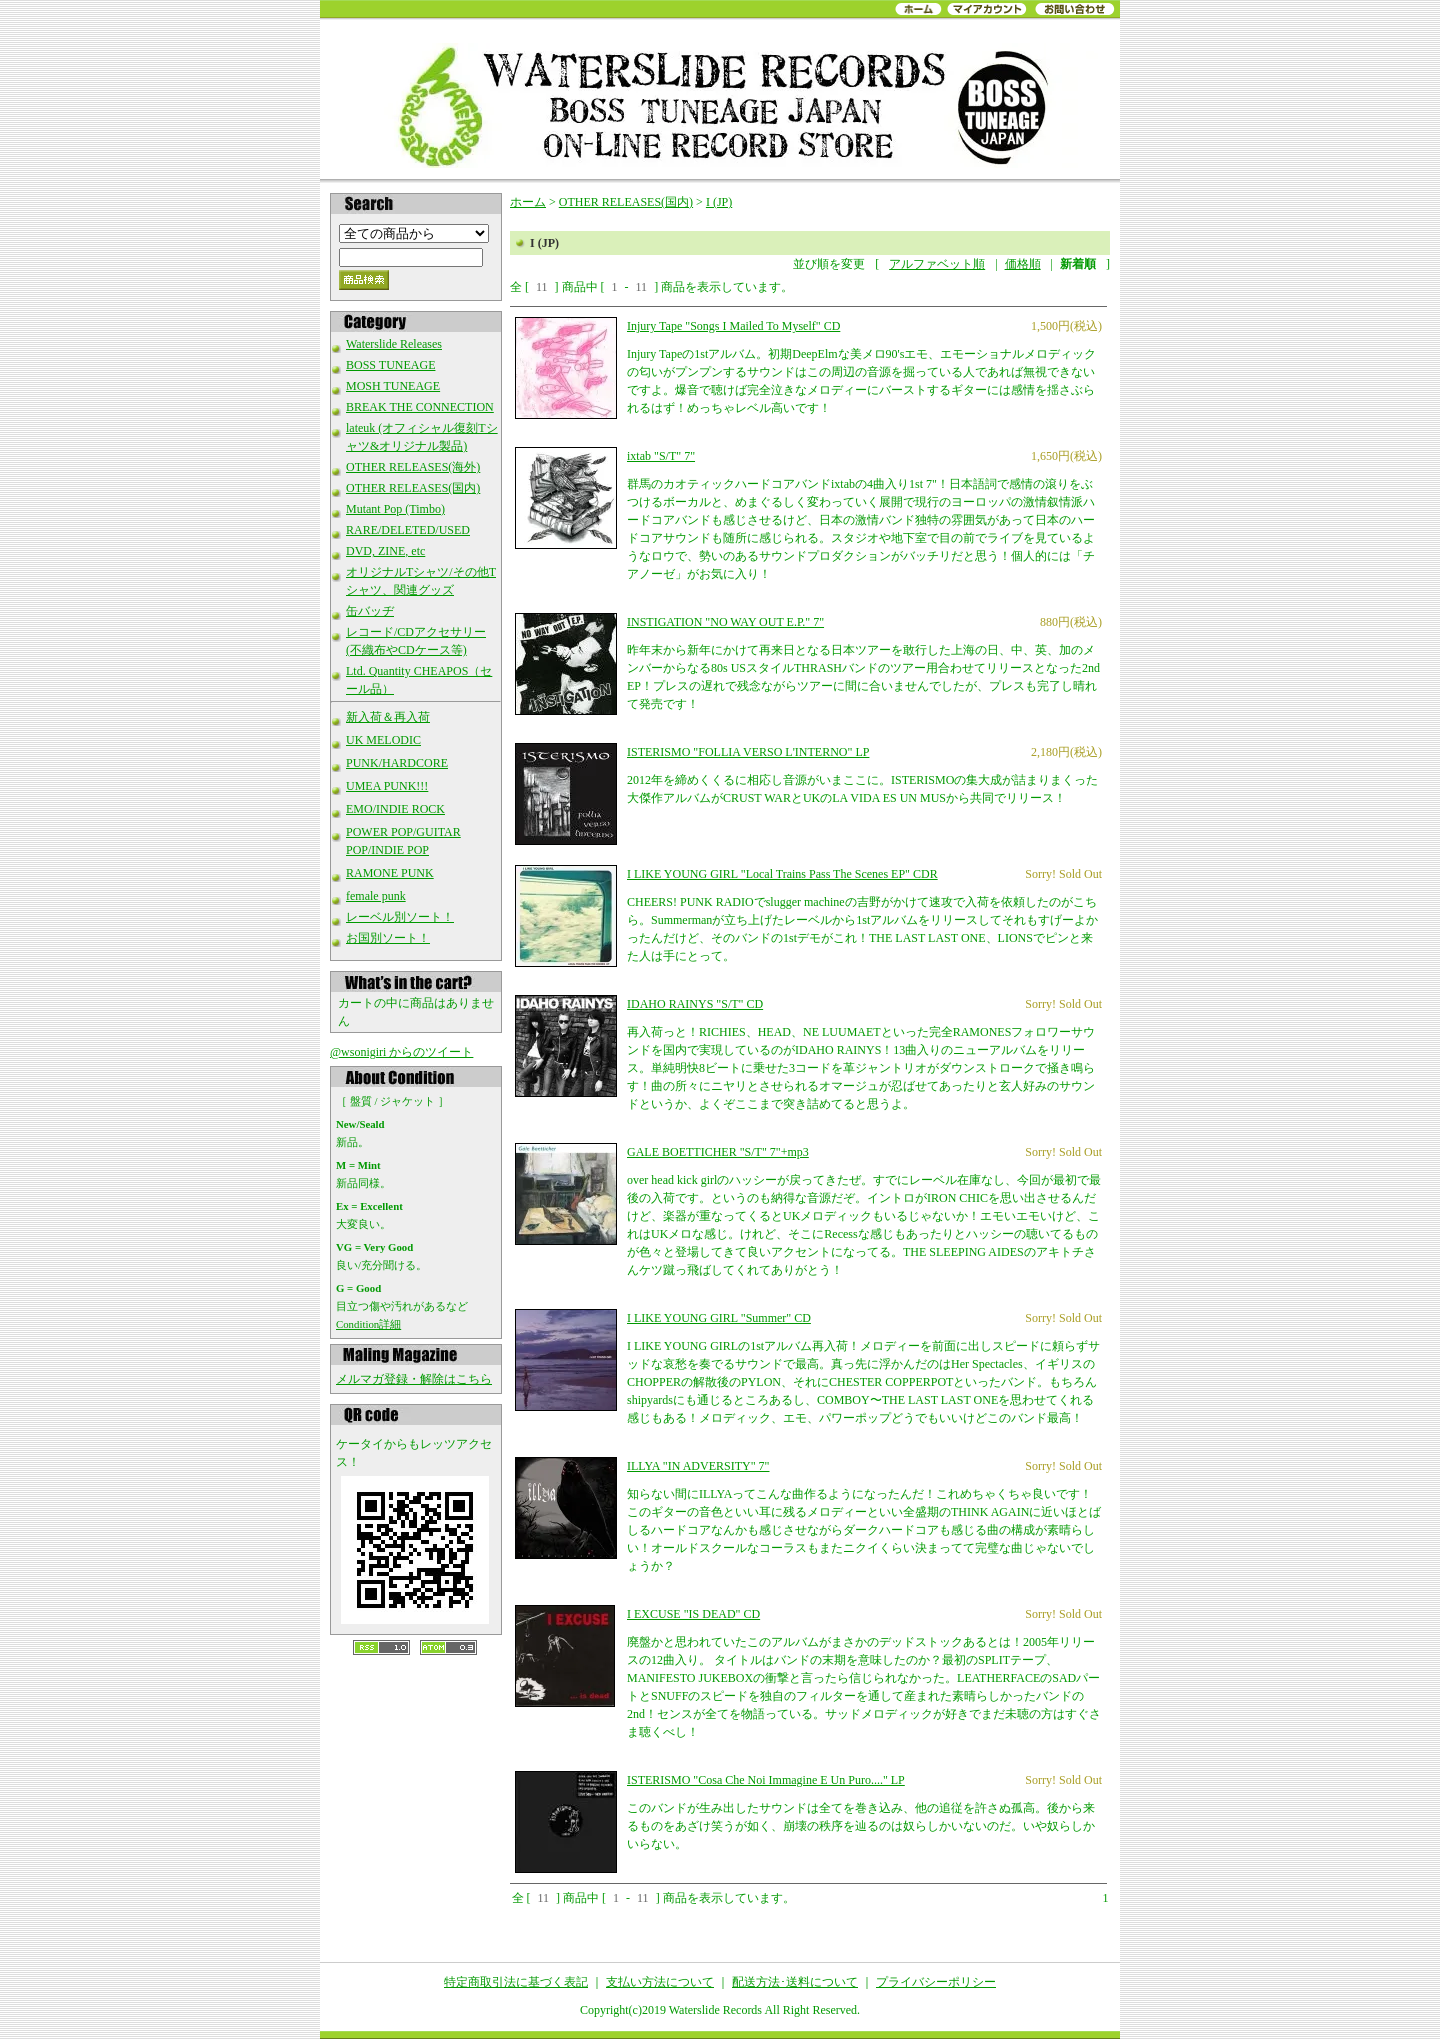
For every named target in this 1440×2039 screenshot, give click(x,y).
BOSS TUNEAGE (390, 365)
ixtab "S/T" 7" (661, 456)
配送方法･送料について (795, 1982)
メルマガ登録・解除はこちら (414, 1379)
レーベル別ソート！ (400, 917)
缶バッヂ (370, 611)
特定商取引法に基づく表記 (516, 1982)
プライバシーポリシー (936, 1982)
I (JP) (719, 202)
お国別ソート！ (388, 938)
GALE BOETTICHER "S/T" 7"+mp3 (718, 1152)
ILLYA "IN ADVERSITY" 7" (698, 1466)
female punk (376, 896)
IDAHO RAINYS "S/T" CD (695, 1004)
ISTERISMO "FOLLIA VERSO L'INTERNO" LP (748, 752)
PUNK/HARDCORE (397, 763)
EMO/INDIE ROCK (395, 809)
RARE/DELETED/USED (408, 530)
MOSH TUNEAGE (393, 386)
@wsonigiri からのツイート (401, 1052)
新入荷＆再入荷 (388, 717)
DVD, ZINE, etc (385, 551)
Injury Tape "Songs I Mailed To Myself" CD (733, 326)
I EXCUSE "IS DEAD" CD (693, 1614)
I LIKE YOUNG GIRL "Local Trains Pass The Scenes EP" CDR (782, 874)
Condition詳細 (368, 1324)
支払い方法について (660, 1982)
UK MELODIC (383, 740)
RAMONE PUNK (390, 873)
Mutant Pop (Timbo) (395, 509)
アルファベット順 (937, 264)
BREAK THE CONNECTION (420, 407)
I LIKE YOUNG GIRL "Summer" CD (719, 1318)
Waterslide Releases (394, 344)
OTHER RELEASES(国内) (413, 488)
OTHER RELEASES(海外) (413, 467)
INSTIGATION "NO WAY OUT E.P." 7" (725, 622)
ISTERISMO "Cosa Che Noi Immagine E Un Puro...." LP (766, 1780)
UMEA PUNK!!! (387, 786)
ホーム (528, 202)
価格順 (1023, 264)
